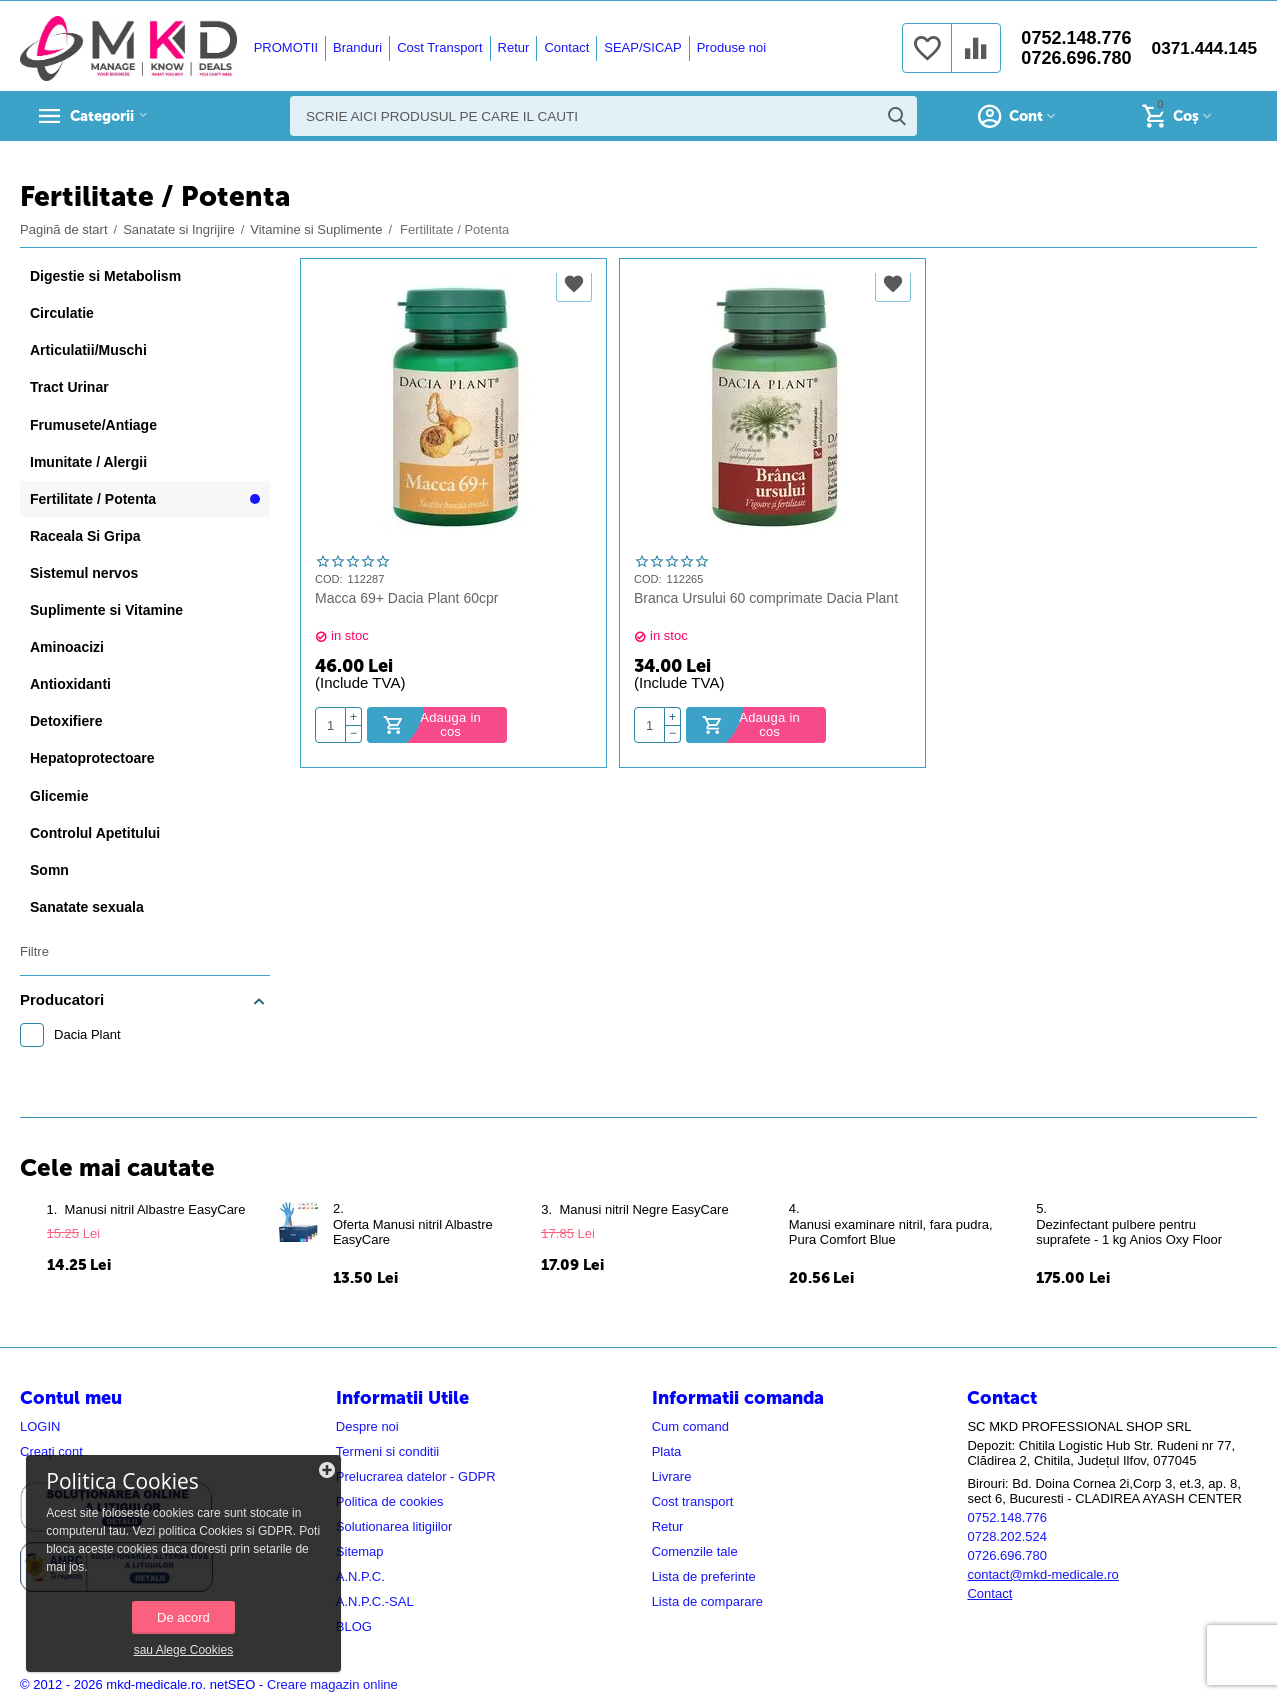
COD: (329, 579)
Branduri (355, 47)
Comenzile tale (695, 1551)
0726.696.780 (1072, 58)
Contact (564, 47)
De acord (155, 1613)
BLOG (354, 1626)
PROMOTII (283, 47)
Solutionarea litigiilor (394, 1526)
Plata (667, 1451)
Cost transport (693, 1501)
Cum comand (690, 1426)
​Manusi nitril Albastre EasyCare (155, 1209)
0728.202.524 (1007, 1536)
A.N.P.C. (360, 1576)
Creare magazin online (332, 1684)
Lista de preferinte (704, 1576)
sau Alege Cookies (155, 1646)
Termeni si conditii (387, 1451)
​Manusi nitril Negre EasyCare (643, 1209)
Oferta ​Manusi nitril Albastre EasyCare (413, 1232)
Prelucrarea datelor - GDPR (416, 1476)
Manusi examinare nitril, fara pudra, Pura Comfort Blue (891, 1232)
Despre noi (367, 1426)
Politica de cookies (390, 1501)
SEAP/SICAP (640, 47)
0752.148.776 (1072, 38)
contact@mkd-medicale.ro (1042, 1574)
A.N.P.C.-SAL (375, 1601)
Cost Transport (437, 47)
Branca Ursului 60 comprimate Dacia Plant (766, 598)
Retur (511, 47)
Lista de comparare (707, 1601)
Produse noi (728, 47)
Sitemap (360, 1551)
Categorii (110, 116)
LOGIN (40, 1426)
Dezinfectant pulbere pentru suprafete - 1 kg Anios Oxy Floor (1129, 1232)
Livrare (672, 1476)
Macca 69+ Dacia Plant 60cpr (406, 598)
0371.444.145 (1202, 48)
